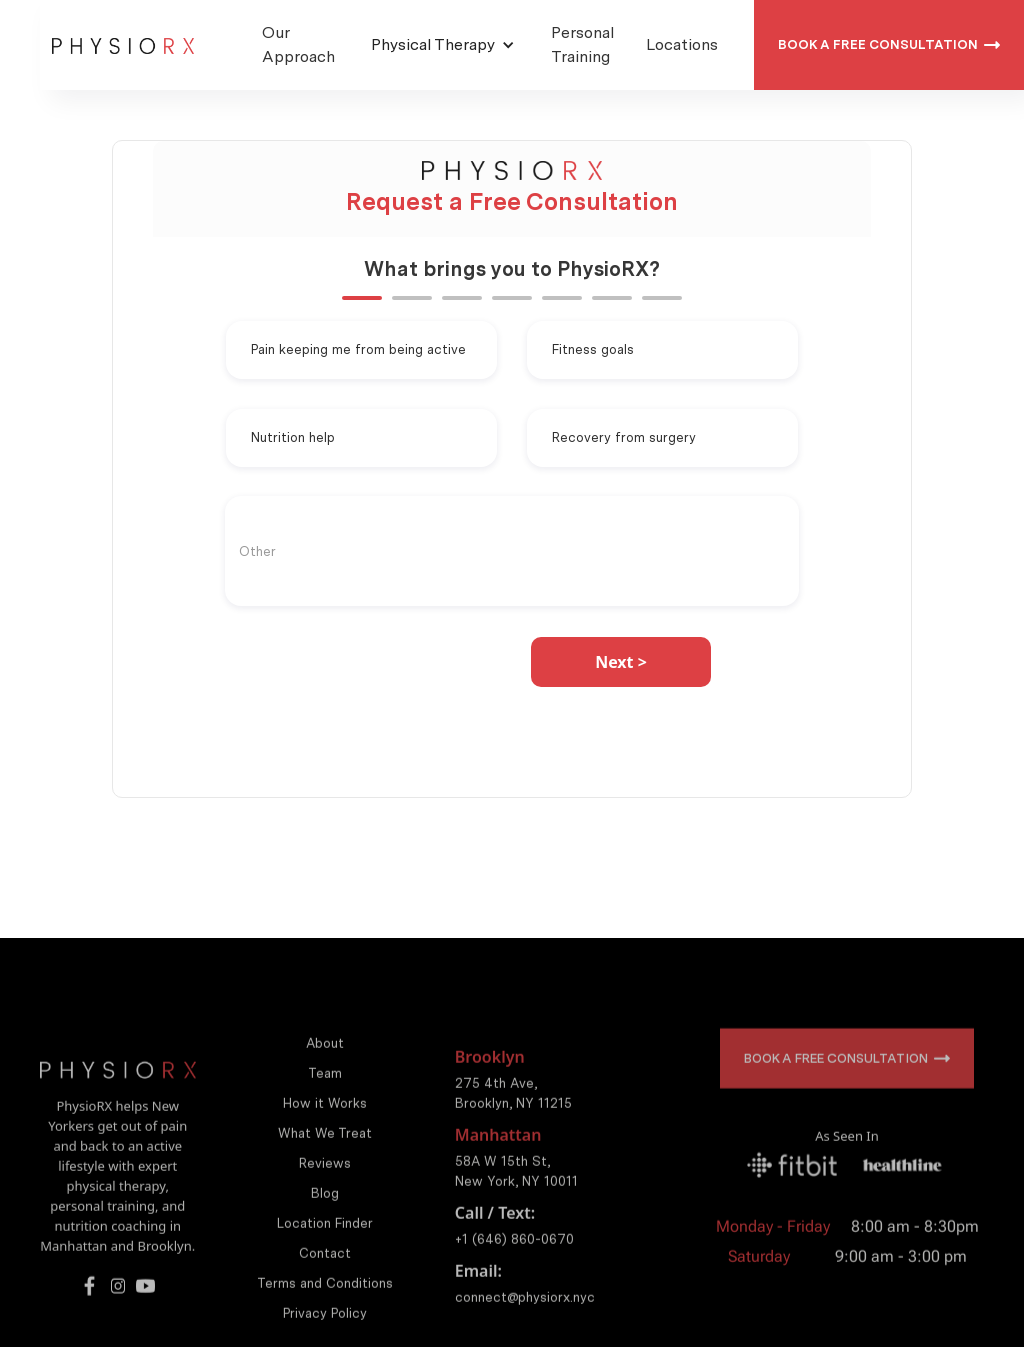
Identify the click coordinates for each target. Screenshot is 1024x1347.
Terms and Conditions (325, 1304)
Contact (325, 1274)
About (325, 1064)
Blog (325, 1214)
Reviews (325, 1184)
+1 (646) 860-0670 (514, 1260)
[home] (123, 45)
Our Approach (298, 44)
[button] (443, 45)
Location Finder (325, 1244)
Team (325, 1094)
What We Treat (325, 1154)
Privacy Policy (325, 1334)
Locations (682, 44)
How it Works (325, 1124)
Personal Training (582, 44)
